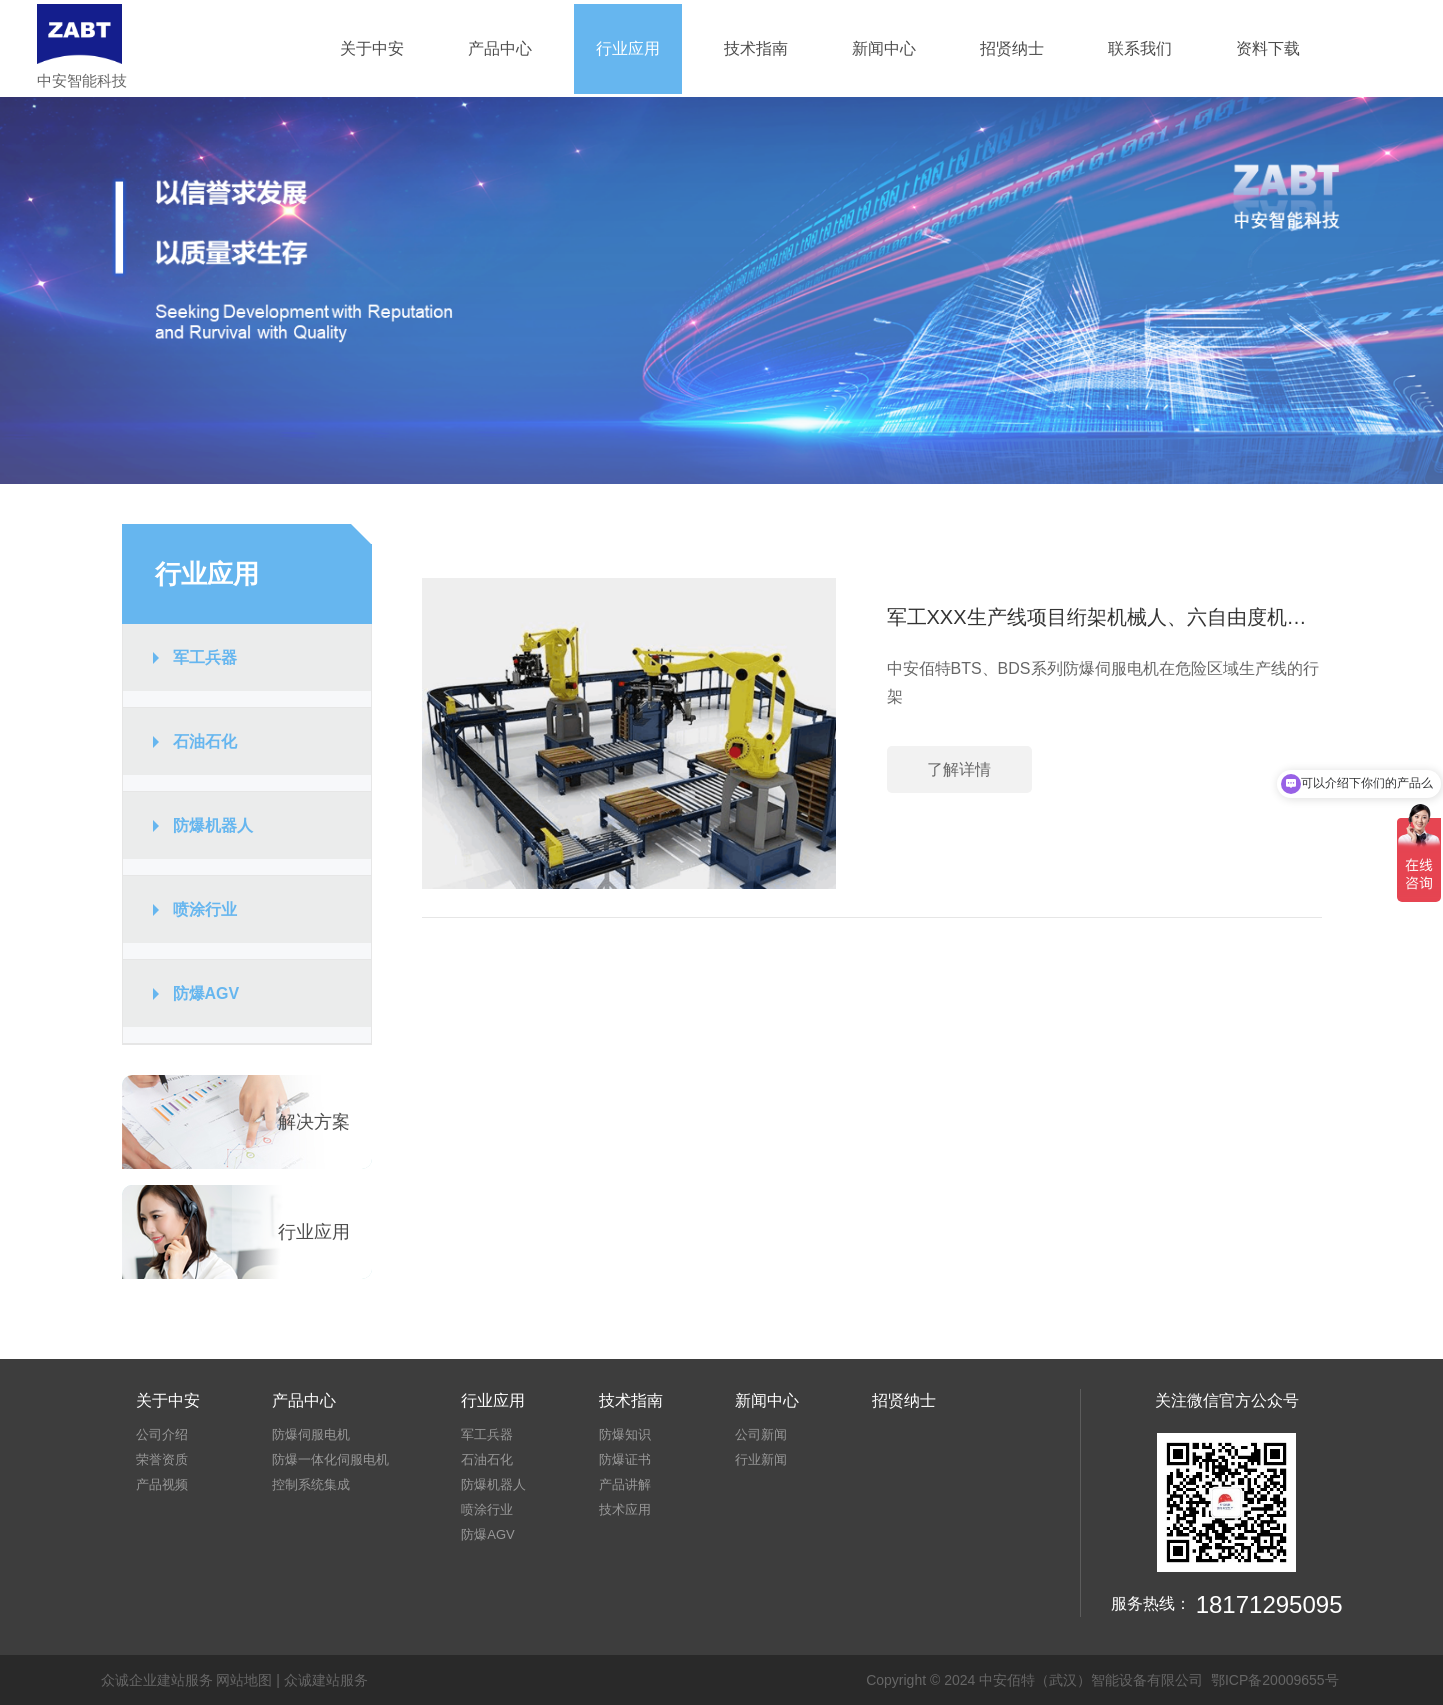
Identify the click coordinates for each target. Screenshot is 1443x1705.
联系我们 (1140, 48)
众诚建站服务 (326, 1680)
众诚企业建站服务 (157, 1680)
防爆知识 (625, 1434)
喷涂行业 (205, 909)
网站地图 (244, 1680)
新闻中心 (884, 48)
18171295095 (1269, 1604)
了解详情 (959, 769)
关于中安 (372, 48)
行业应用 (628, 48)
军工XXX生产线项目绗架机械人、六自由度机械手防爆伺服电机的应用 (1104, 617)
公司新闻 (761, 1434)
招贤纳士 (1012, 48)
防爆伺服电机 (311, 1434)
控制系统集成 (311, 1484)
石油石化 (205, 741)
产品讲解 (625, 1484)
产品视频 (162, 1484)
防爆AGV (206, 993)
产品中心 (500, 48)
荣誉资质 (162, 1459)
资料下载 (1268, 48)
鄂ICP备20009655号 (1275, 1680)
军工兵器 (205, 657)
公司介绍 (162, 1434)
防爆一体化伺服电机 (330, 1459)
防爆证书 (625, 1459)
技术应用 (625, 1509)
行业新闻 (761, 1459)
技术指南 (756, 48)
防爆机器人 (213, 825)
